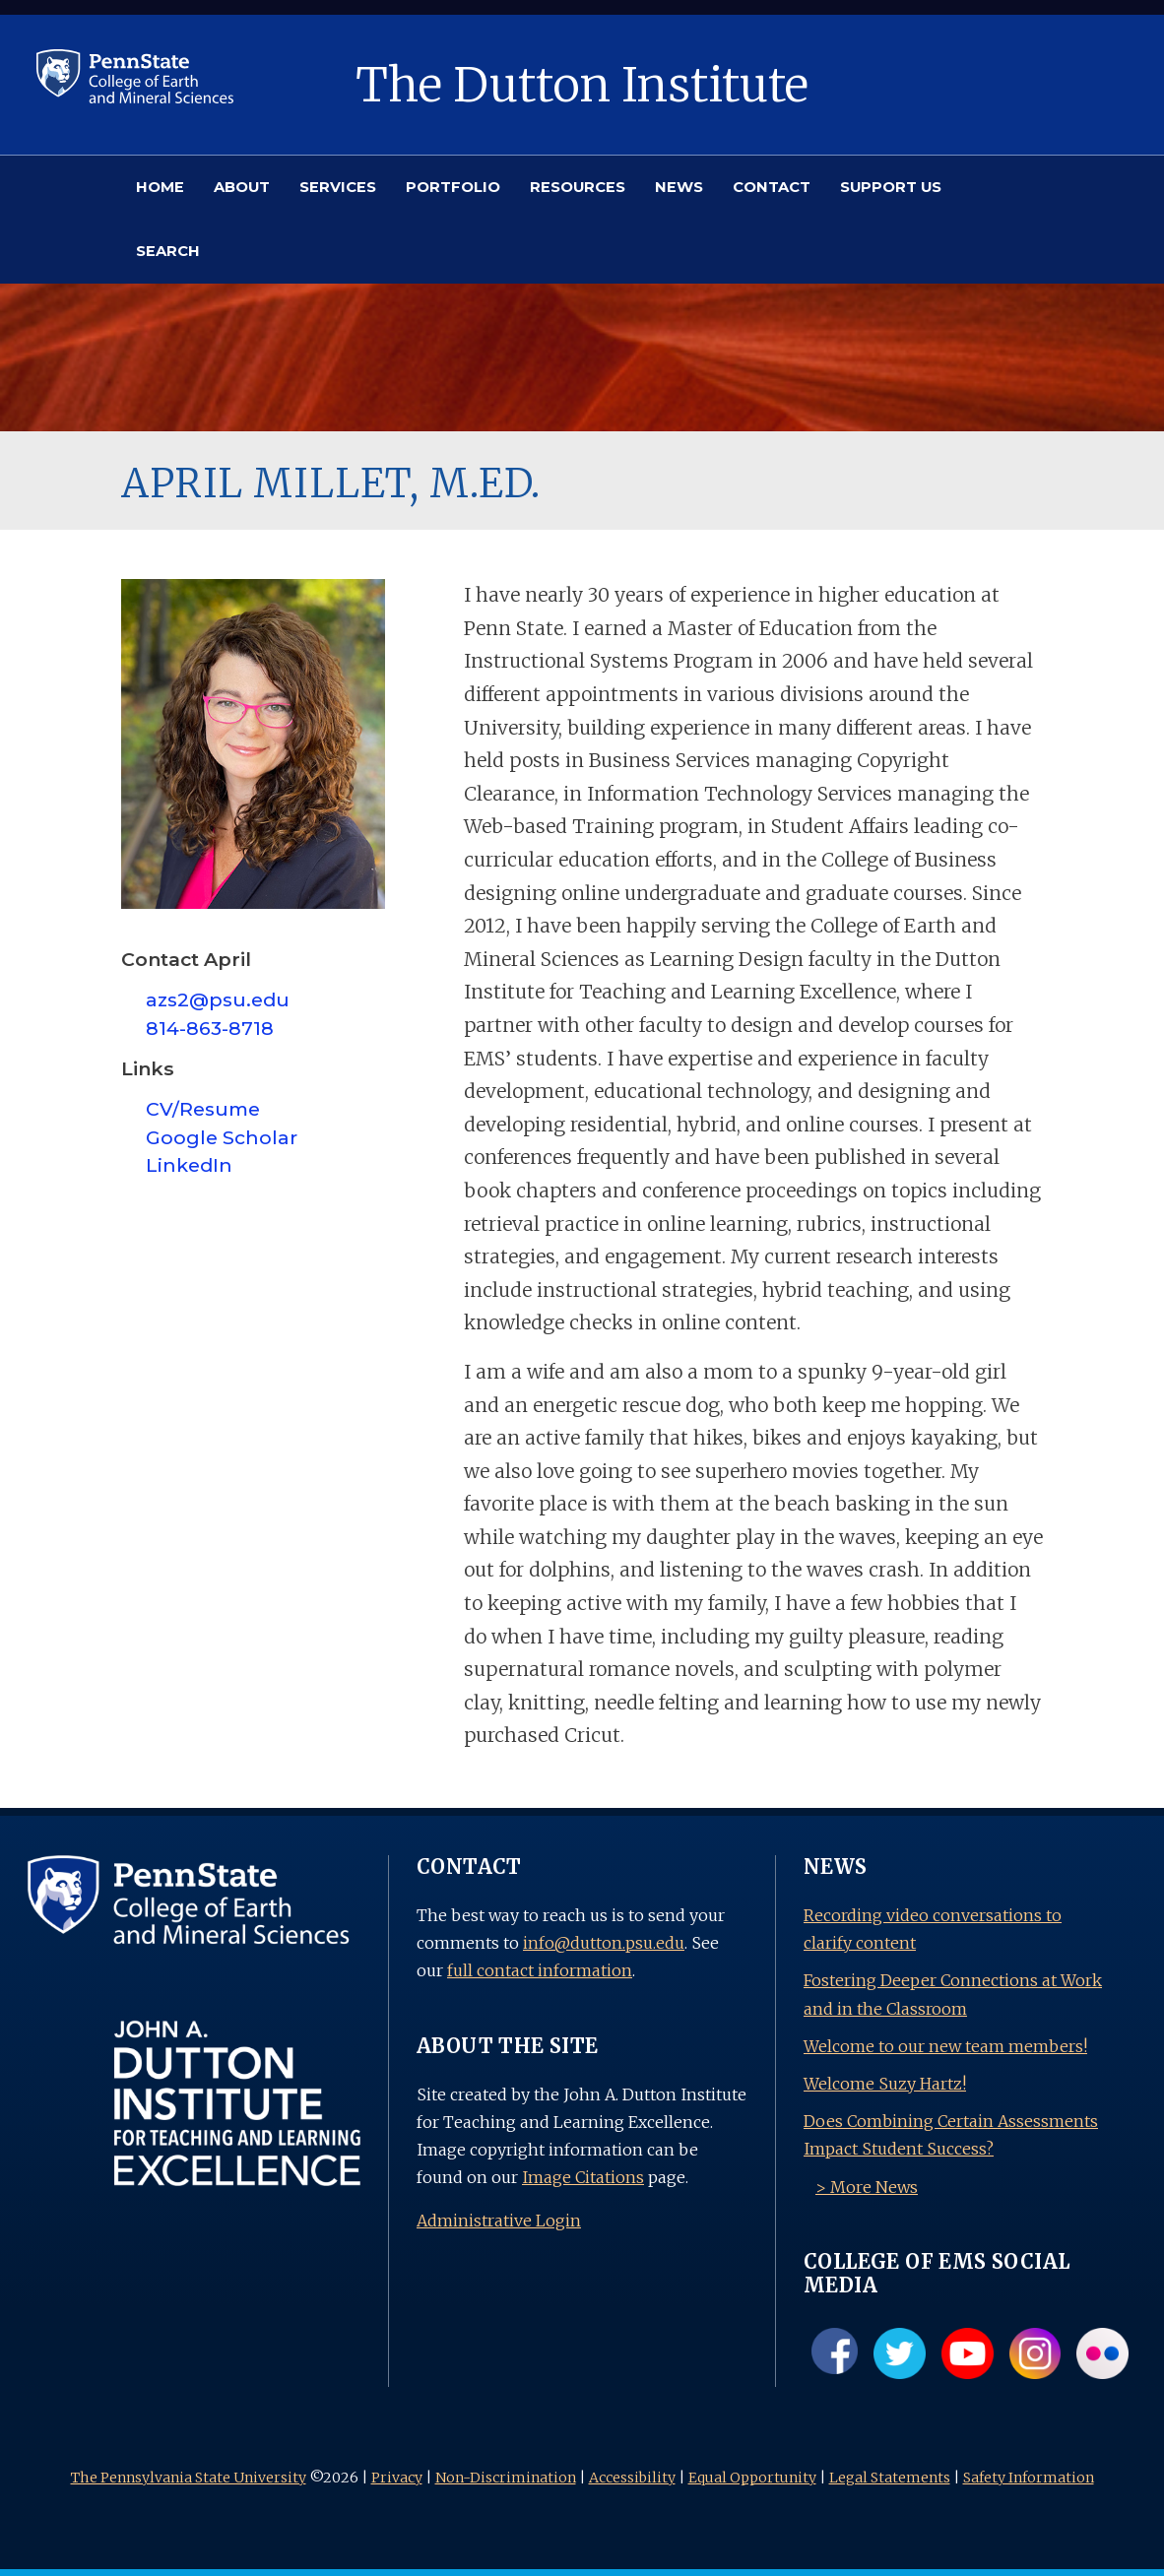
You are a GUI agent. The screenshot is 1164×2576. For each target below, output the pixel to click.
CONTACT (771, 187)
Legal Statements (889, 2477)
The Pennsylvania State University (188, 2477)
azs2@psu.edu (218, 999)
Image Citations (583, 2177)
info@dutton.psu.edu (603, 1943)
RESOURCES (577, 187)
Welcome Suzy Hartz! (885, 2083)
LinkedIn (189, 1165)
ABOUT (242, 187)
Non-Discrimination (505, 2477)
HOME (160, 187)
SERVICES (337, 187)
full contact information (539, 1970)
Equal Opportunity (752, 2477)
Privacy (396, 2477)
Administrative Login (499, 2220)
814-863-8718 (210, 1028)
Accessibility (632, 2477)
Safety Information (1028, 2477)
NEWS (679, 187)
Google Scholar (221, 1137)
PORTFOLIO (453, 187)
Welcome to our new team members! (945, 2046)
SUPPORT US (890, 187)
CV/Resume (203, 1109)
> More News (866, 2187)
